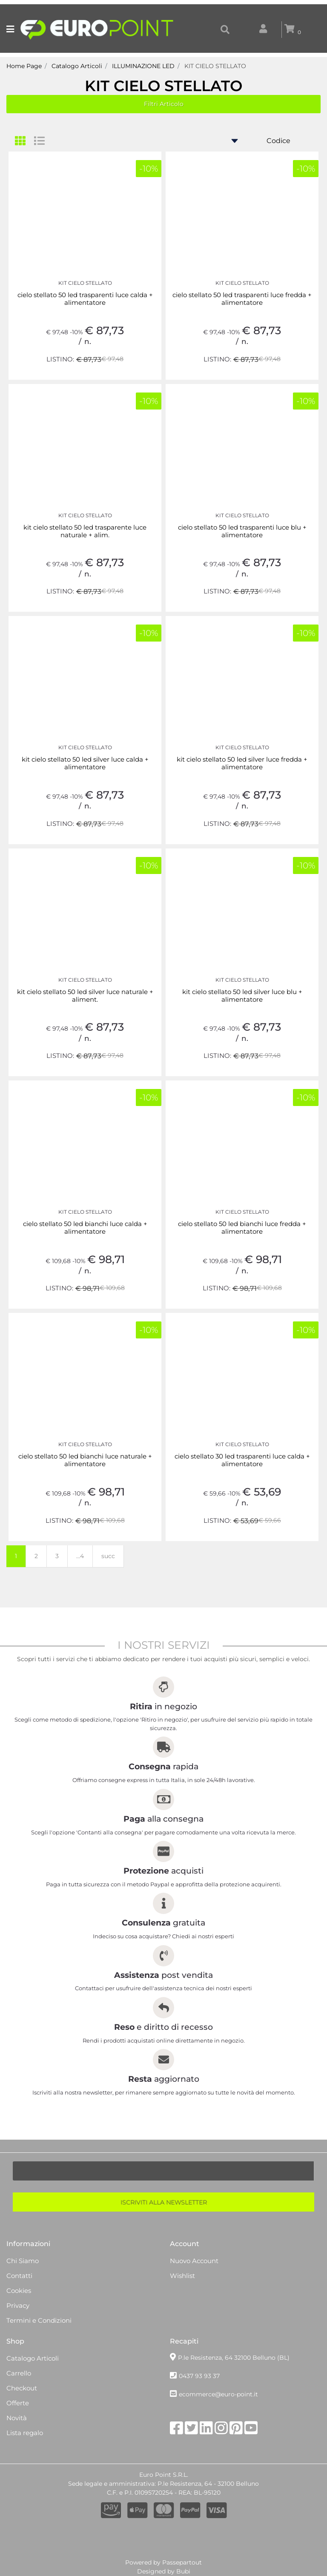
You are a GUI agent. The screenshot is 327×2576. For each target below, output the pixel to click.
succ (108, 1556)
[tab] (24, 141)
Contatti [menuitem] (19, 2276)
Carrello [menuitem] (18, 2373)
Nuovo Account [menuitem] (194, 2261)
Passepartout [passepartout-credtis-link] (182, 2562)
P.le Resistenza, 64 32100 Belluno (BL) (234, 2357)
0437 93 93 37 (199, 2376)
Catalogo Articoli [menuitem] (32, 2358)
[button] (163, 2202)
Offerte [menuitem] (17, 2403)
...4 (80, 1556)
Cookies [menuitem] (18, 2291)
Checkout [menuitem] (21, 2388)
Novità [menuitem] (16, 2418)
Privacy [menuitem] (17, 2305)
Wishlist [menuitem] (182, 2276)
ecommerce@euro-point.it (218, 2394)
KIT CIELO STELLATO (163, 86)
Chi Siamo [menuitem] (22, 2261)
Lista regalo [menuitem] (24, 2433)
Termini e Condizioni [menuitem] (39, 2320)
